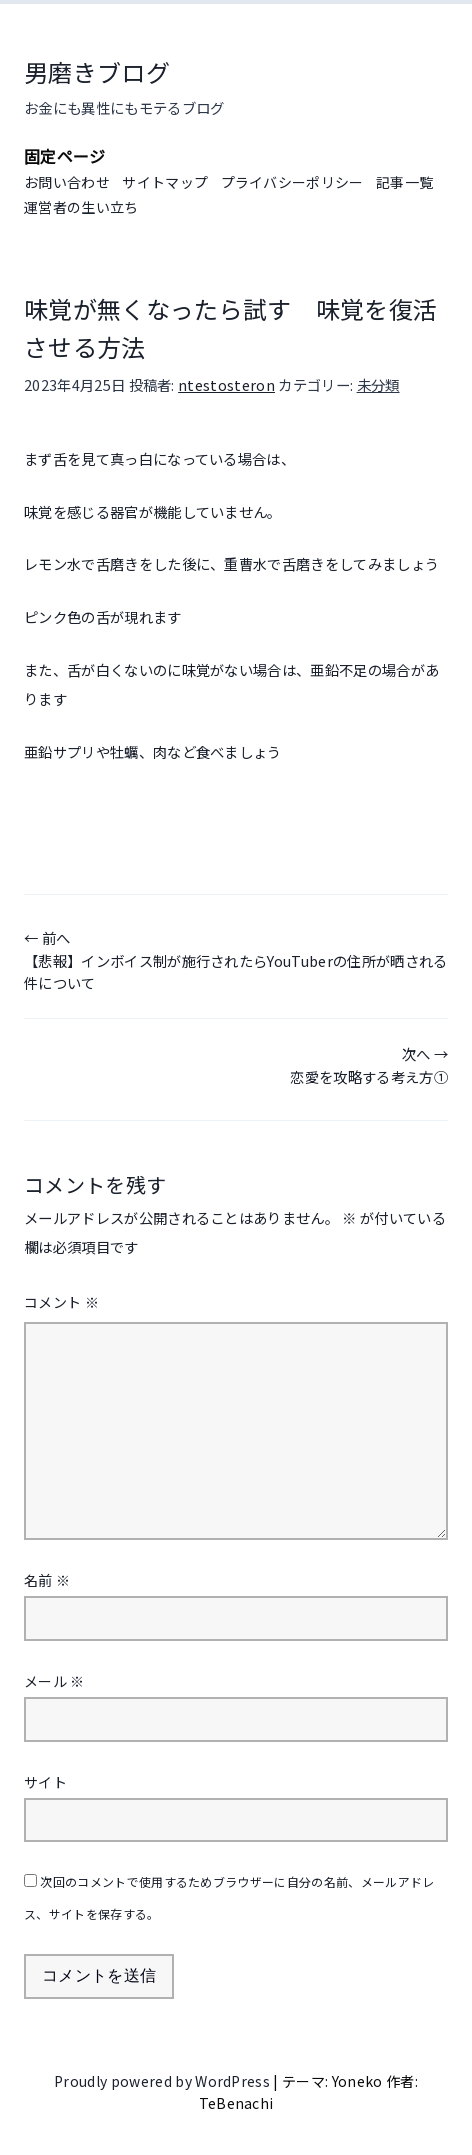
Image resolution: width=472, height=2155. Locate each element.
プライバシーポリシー (292, 182)
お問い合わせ (67, 182)
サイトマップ (165, 182)
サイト (45, 1782)
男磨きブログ (97, 71)
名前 (47, 1580)
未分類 (378, 384)
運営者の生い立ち (81, 207)
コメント (61, 1302)
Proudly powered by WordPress (163, 2081)
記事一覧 (404, 182)
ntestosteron (226, 384)
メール (54, 1681)
